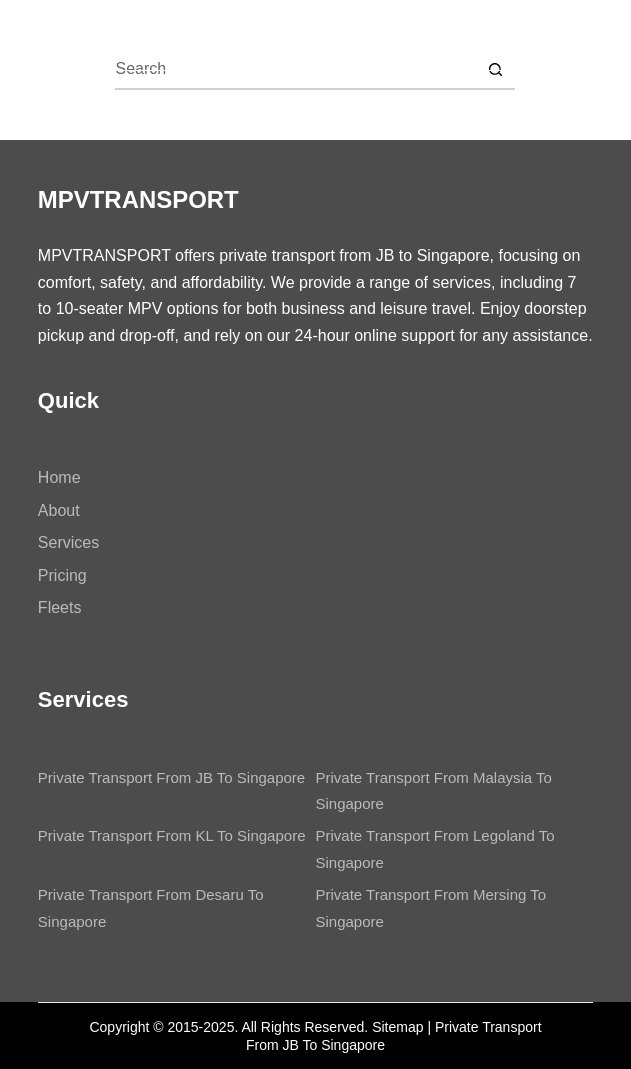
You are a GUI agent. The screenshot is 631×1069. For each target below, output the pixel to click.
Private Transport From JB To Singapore (171, 777)
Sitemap (397, 1027)
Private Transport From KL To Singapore (172, 835)
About (59, 510)
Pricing (62, 575)
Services (68, 542)
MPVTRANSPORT (164, 34)
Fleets (60, 607)
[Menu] (584, 35)
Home (59, 477)
